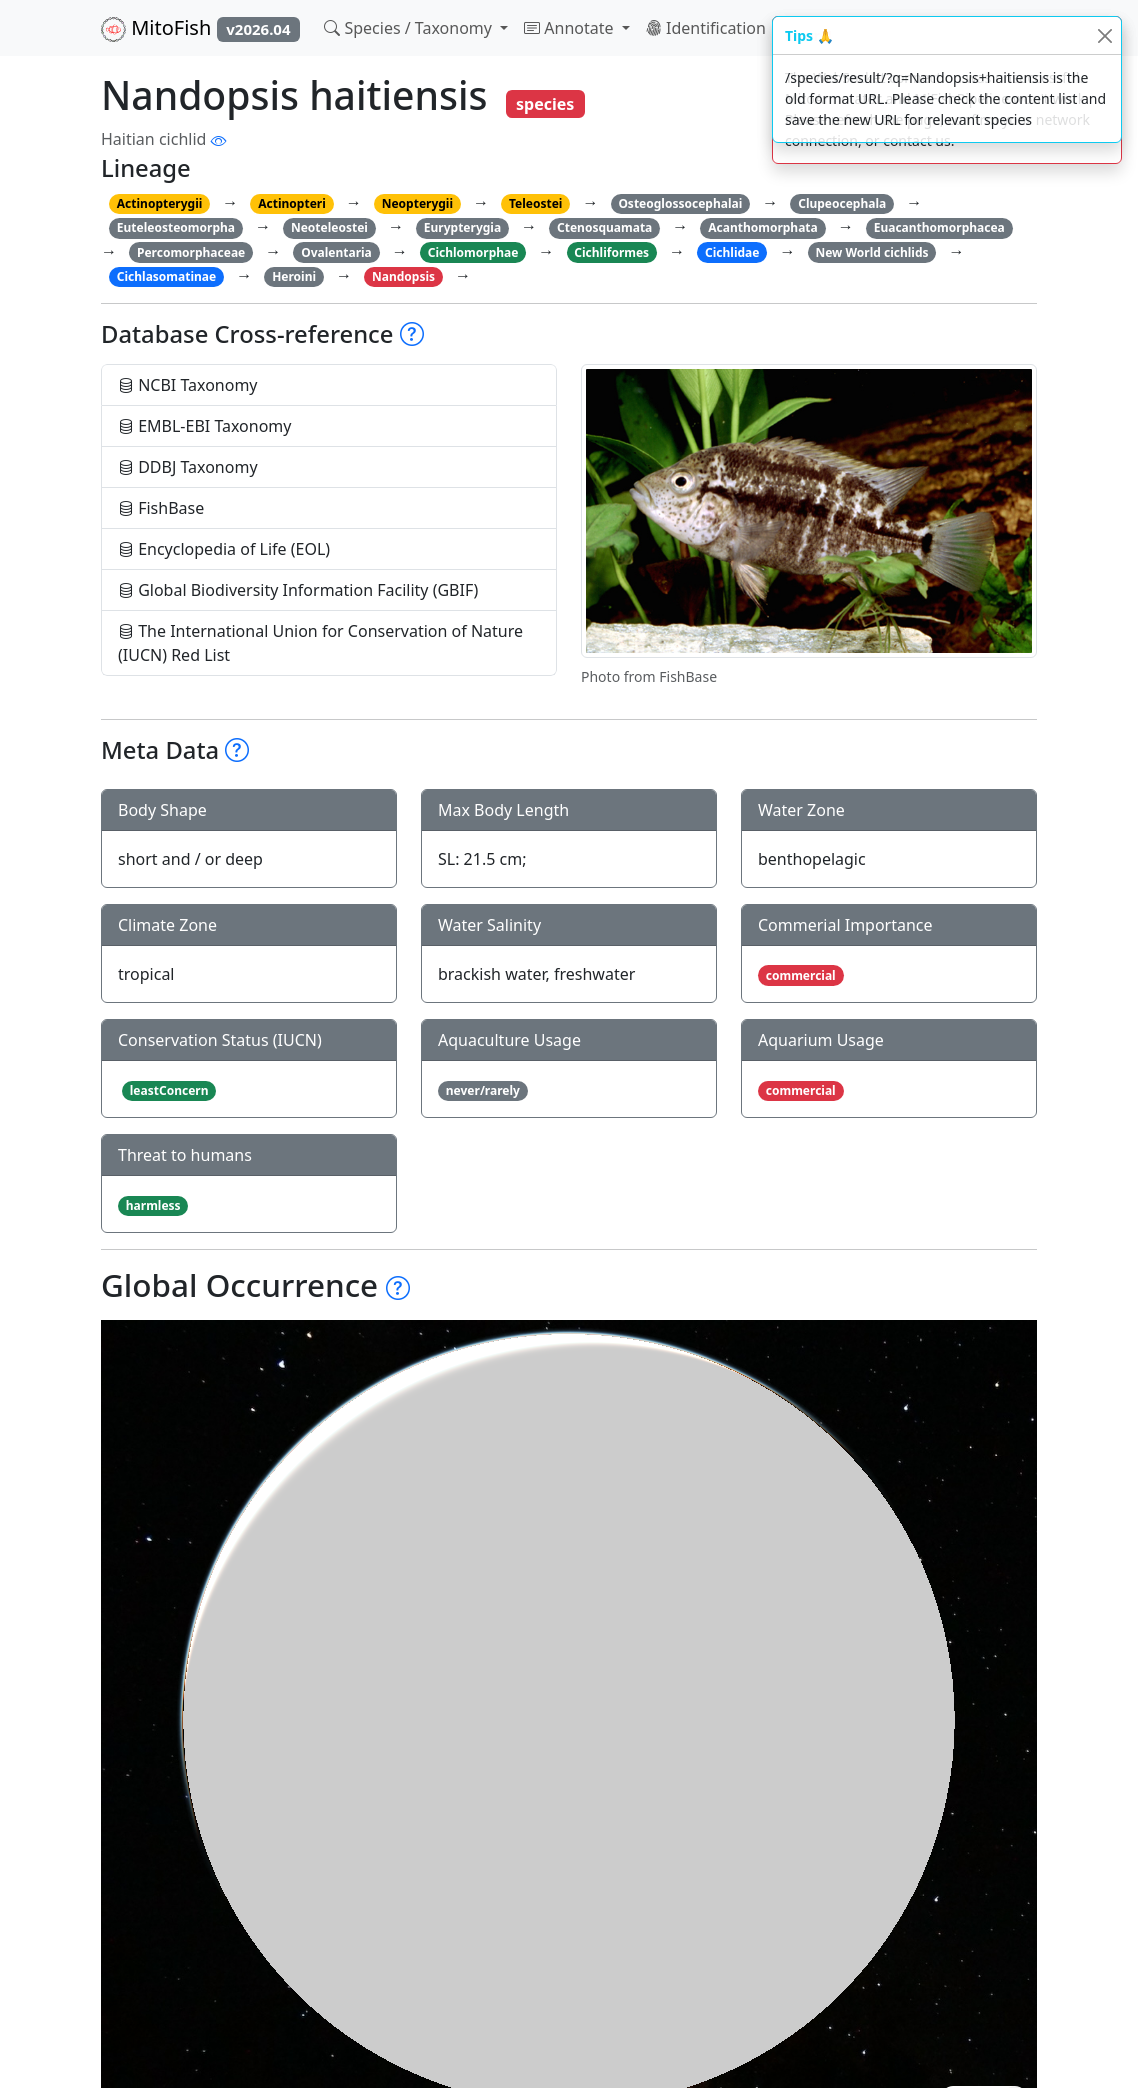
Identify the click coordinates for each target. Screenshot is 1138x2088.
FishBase (161, 508)
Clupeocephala (842, 203)
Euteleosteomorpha (176, 227)
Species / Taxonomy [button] (410, 28)
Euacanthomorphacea (939, 227)
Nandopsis (403, 276)
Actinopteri (292, 203)
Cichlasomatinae (166, 276)
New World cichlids (871, 252)
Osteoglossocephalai (680, 203)
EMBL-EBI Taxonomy (205, 426)
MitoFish (200, 28)
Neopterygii (417, 203)
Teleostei (535, 203)
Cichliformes (611, 252)
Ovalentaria (336, 252)
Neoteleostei (329, 227)
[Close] (1104, 35)
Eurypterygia (462, 227)
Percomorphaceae (191, 252)
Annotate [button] (571, 28)
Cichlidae (732, 252)
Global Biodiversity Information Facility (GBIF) (298, 590)
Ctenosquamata (604, 227)
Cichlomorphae (473, 252)
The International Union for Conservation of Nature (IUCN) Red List (320, 643)
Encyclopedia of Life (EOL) (224, 549)
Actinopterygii (160, 203)
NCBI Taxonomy (188, 385)
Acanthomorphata (763, 227)
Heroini (294, 276)
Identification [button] (708, 28)
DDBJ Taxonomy (188, 467)
